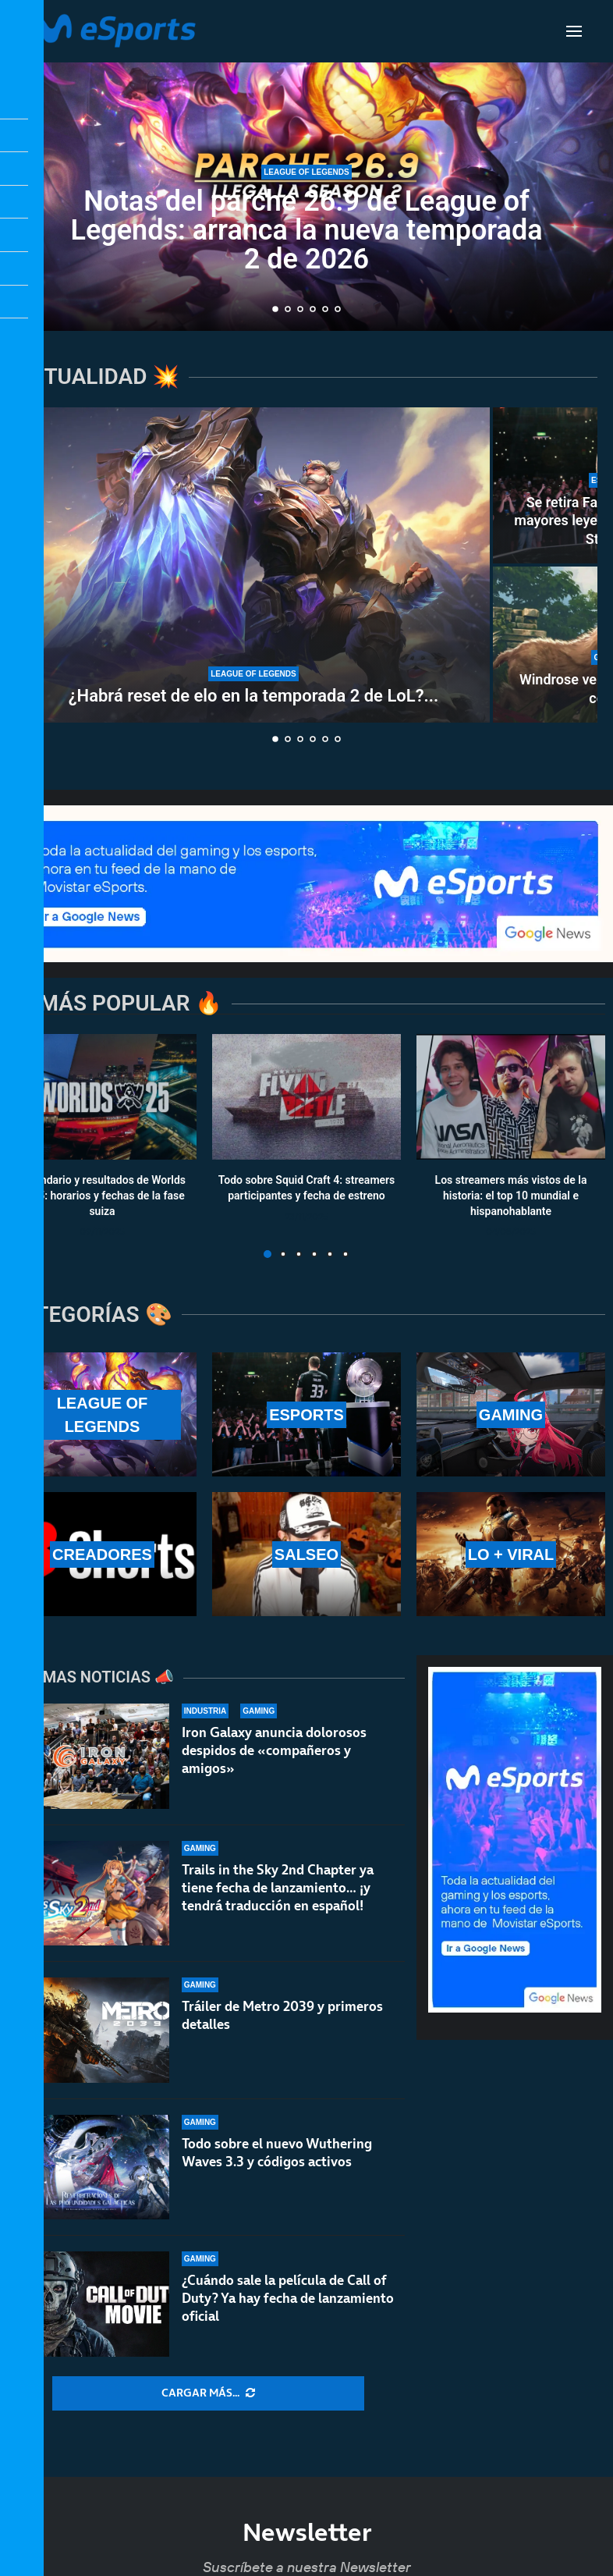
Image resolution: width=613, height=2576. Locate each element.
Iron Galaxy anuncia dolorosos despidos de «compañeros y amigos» (274, 1750)
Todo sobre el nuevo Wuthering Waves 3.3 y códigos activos (277, 2156)
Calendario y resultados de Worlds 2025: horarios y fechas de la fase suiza (102, 1195)
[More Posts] (208, 2393)
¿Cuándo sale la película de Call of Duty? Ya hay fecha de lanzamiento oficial (288, 2313)
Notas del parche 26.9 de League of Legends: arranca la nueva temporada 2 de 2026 (306, 230)
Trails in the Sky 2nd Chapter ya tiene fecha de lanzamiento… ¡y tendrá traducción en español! (278, 1887)
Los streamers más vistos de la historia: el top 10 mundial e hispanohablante (511, 1195)
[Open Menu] (574, 31)
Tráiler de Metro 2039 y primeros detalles (282, 2015)
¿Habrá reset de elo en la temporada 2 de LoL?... (254, 695)
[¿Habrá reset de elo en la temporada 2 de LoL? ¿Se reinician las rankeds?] (253, 565)
